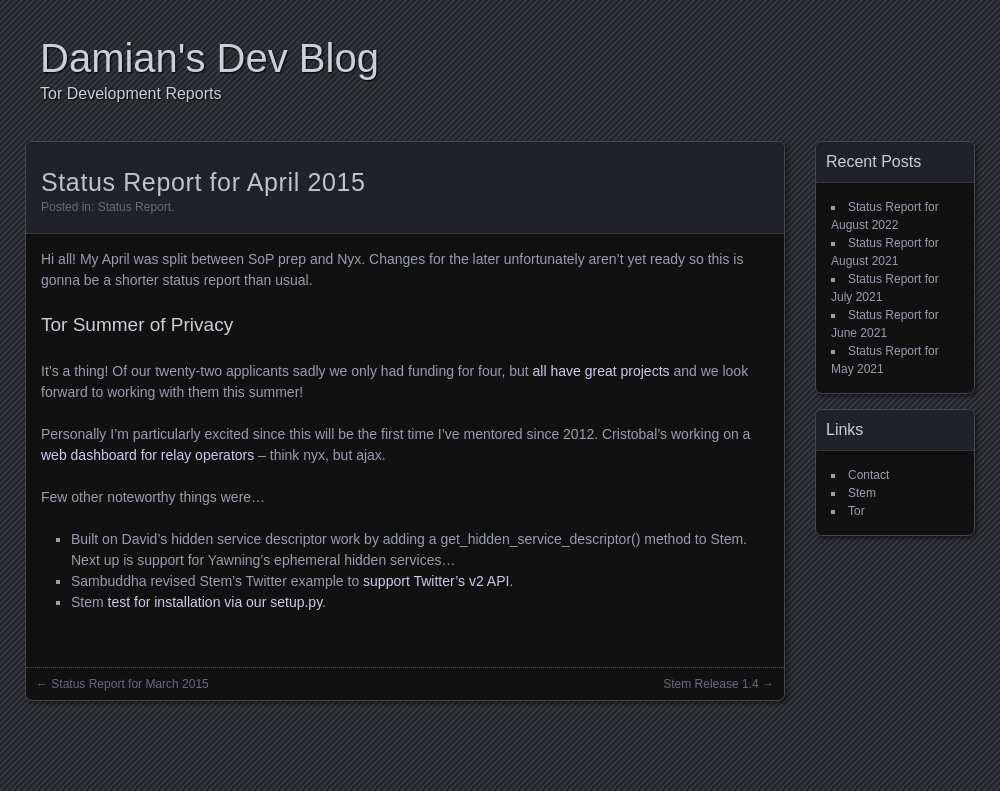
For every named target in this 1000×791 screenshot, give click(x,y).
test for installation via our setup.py (215, 602)
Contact (868, 475)
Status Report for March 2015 (129, 684)
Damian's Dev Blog (209, 58)
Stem (862, 493)
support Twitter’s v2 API (436, 581)
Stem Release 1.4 (710, 684)
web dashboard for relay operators (147, 455)
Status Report (134, 207)
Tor (856, 511)
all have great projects (601, 371)
